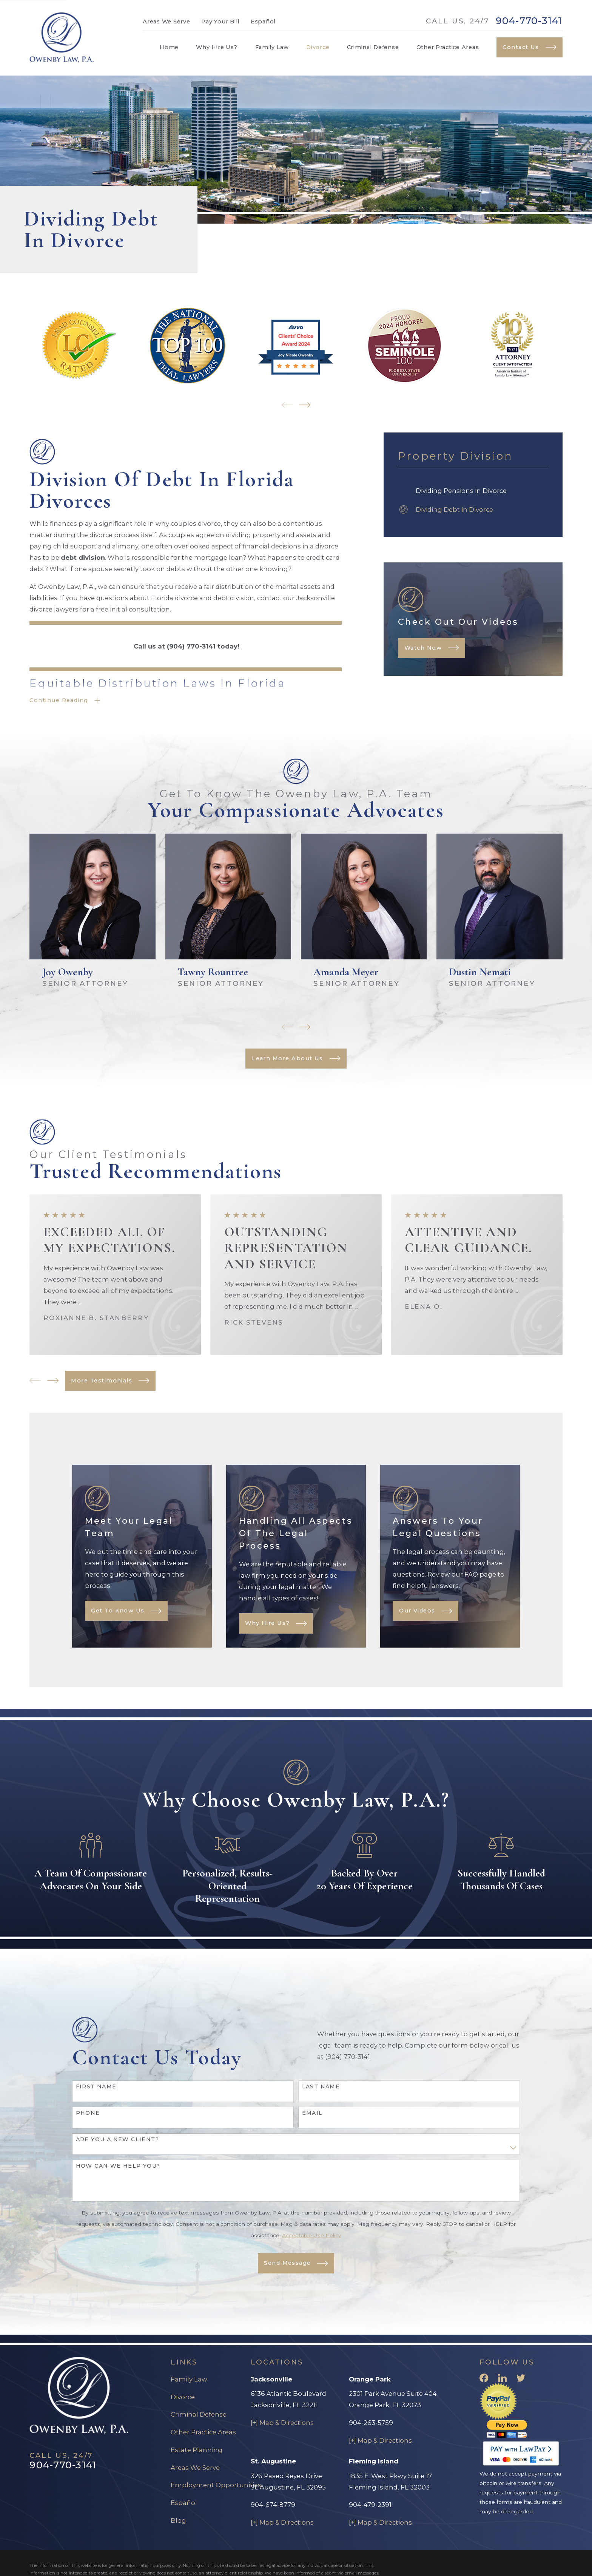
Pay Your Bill (220, 21)
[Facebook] (483, 2378)
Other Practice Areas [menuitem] (447, 47)
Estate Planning (196, 2450)
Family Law (189, 2379)
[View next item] (304, 405)
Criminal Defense (199, 2414)
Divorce (183, 2397)
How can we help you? (118, 2177)
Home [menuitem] (169, 47)
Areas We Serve (166, 21)
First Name (96, 2098)
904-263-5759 (371, 2422)
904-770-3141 (529, 21)
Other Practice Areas (203, 2432)
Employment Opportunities (216, 2485)
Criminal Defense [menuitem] (373, 47)
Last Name (321, 2098)
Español (263, 21)
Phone (88, 2124)
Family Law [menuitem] (272, 47)
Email (312, 2124)
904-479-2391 (370, 2504)
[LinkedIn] (502, 2378)
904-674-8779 (273, 2504)
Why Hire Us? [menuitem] (216, 47)
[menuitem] (473, 490)
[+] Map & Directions (282, 2422)
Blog (178, 2520)
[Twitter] (520, 2378)
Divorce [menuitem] (317, 47)
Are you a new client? (117, 2151)
